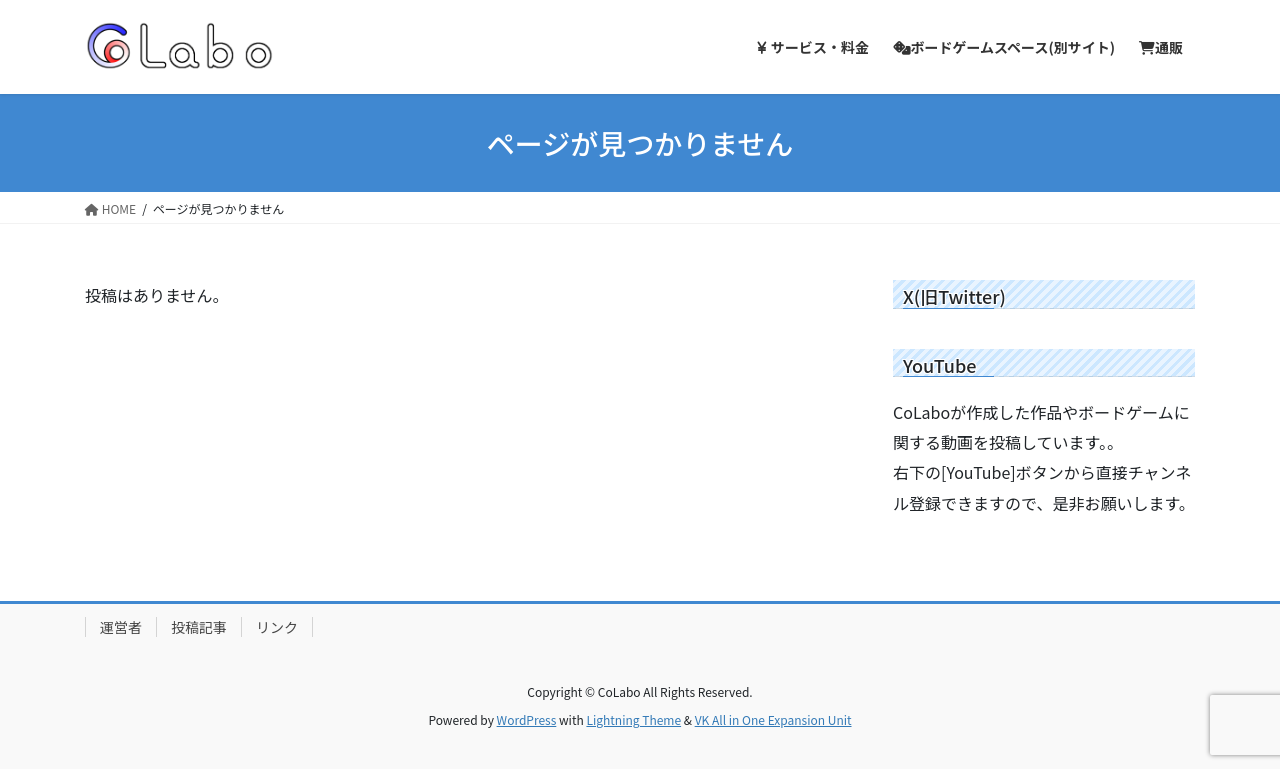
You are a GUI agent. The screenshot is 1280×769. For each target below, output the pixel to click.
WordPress (527, 719)
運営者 (121, 627)
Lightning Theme (633, 719)
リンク (277, 627)
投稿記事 (199, 627)
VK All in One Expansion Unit (773, 719)
